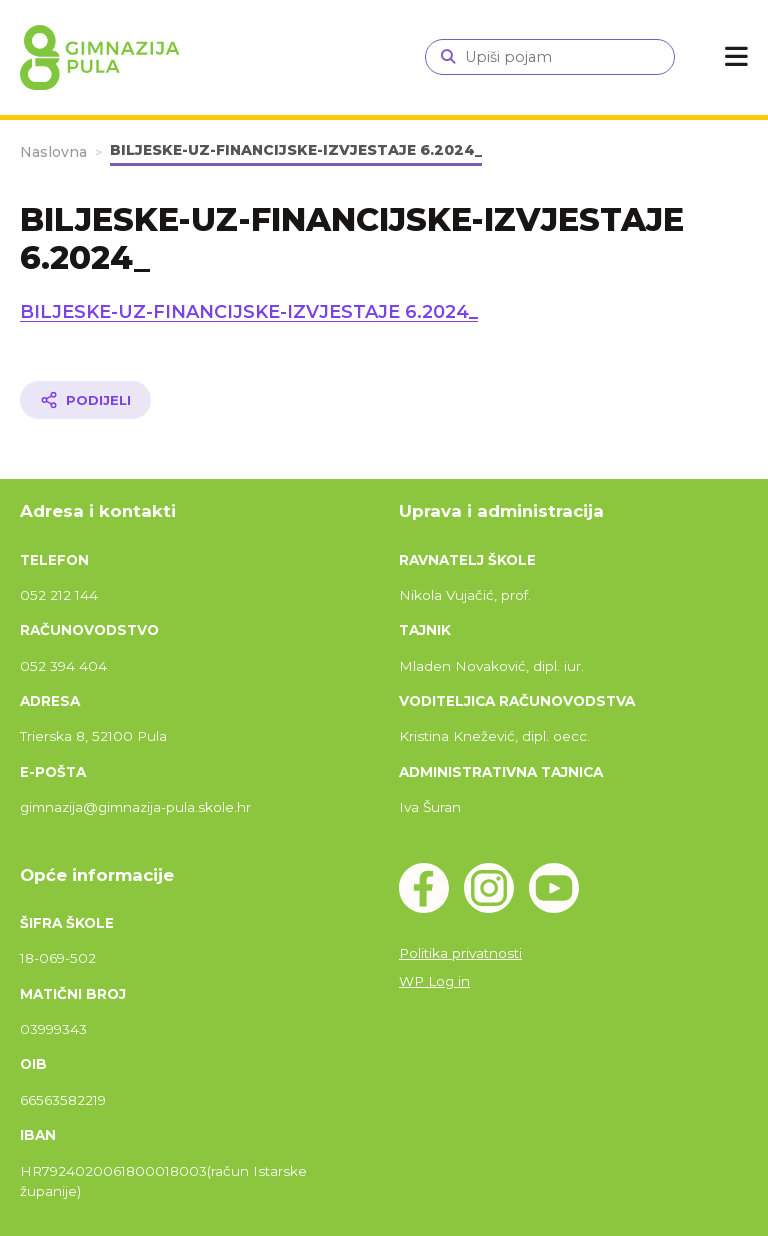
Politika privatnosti (460, 953)
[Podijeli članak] (85, 400)
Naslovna (53, 152)
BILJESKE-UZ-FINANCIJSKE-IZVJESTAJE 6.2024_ (249, 312)
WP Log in (434, 981)
